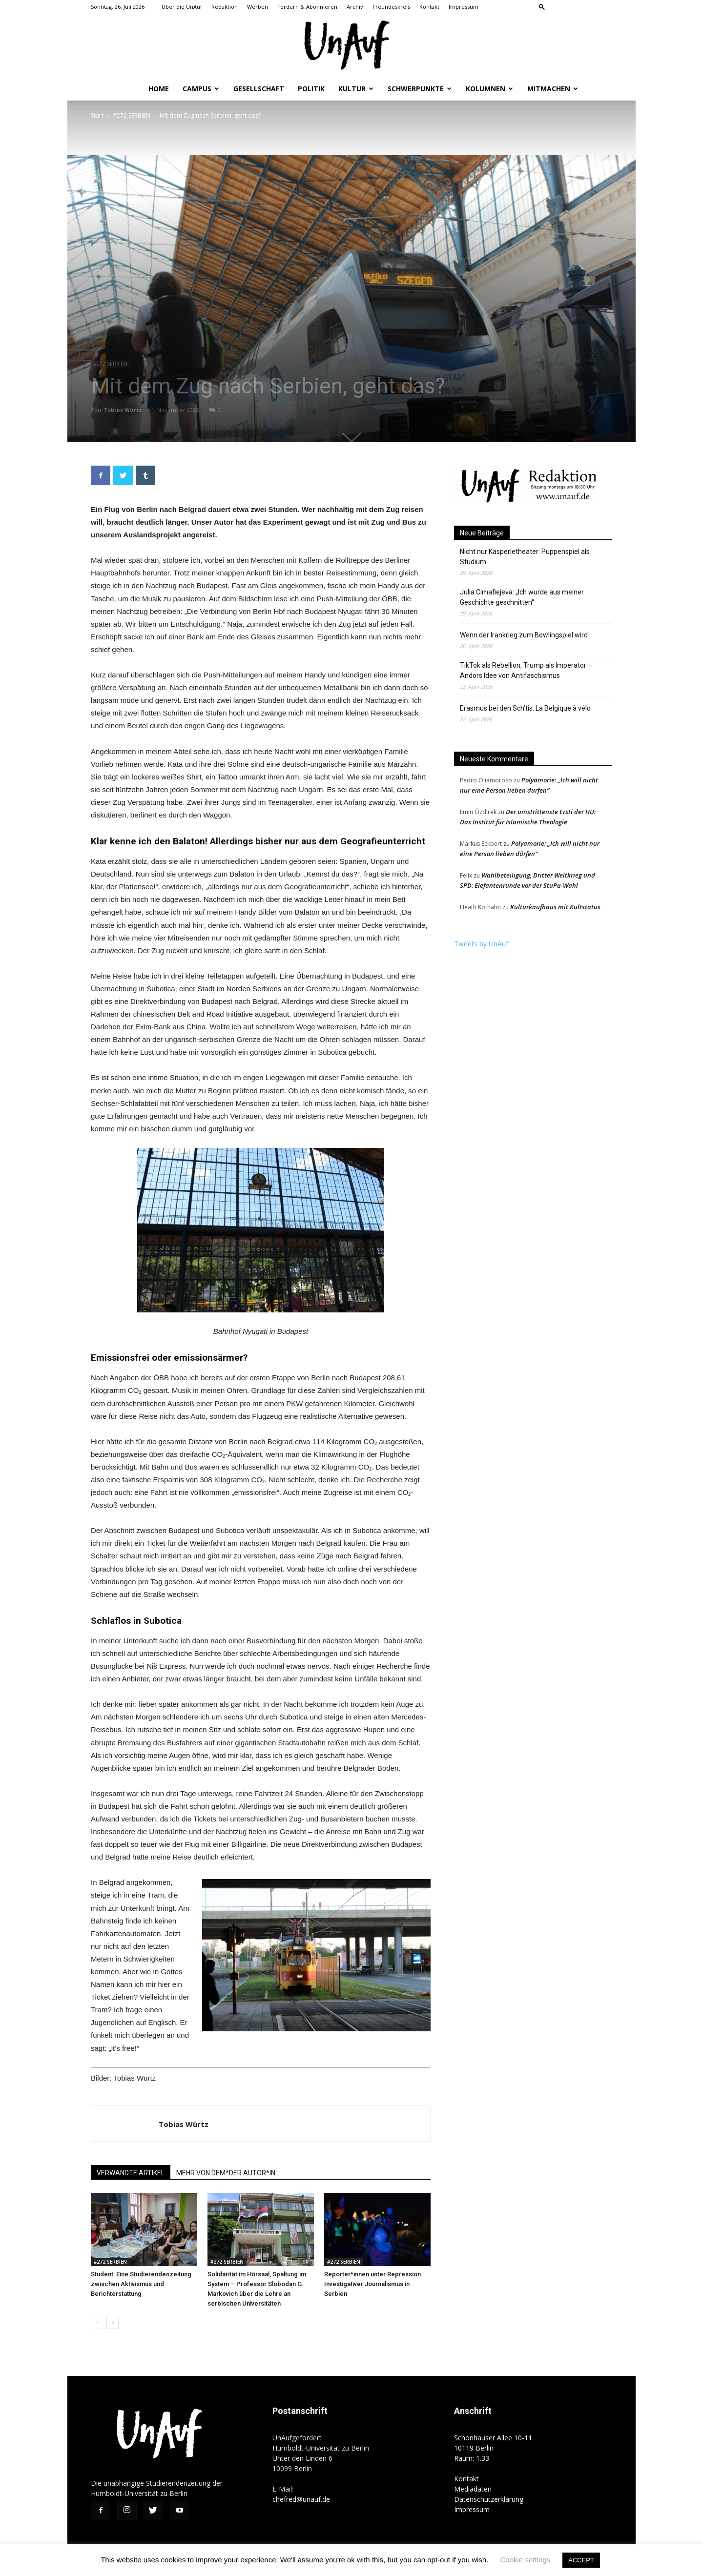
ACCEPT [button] (581, 2560)
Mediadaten (473, 2489)
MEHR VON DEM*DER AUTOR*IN (225, 2173)
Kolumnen (489, 88)
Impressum (463, 6)
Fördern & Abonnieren (307, 6)
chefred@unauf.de (301, 2499)
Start (97, 115)
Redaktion (224, 6)
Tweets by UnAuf (481, 943)
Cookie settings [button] (525, 2560)
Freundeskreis (391, 6)
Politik (311, 88)
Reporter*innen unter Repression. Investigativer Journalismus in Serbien (373, 2283)
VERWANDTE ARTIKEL (131, 2173)
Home (158, 88)
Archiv (355, 6)
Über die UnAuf (182, 6)
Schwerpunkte (420, 88)
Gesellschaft (258, 88)
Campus (201, 88)
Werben (257, 6)
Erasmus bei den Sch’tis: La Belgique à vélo (525, 708)
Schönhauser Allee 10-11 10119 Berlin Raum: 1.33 (493, 2448)
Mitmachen (552, 88)
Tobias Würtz (123, 409)
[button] (542, 6)
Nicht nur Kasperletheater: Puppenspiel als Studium (525, 557)
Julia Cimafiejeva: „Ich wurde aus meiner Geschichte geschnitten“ (522, 597)
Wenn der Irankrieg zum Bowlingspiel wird (524, 635)
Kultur (355, 88)
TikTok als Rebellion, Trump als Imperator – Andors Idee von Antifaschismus (526, 670)
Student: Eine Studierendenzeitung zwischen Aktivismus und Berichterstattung (141, 2283)
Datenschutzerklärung (488, 2499)
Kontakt (429, 6)
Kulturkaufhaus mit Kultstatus (555, 906)
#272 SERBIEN (131, 115)
